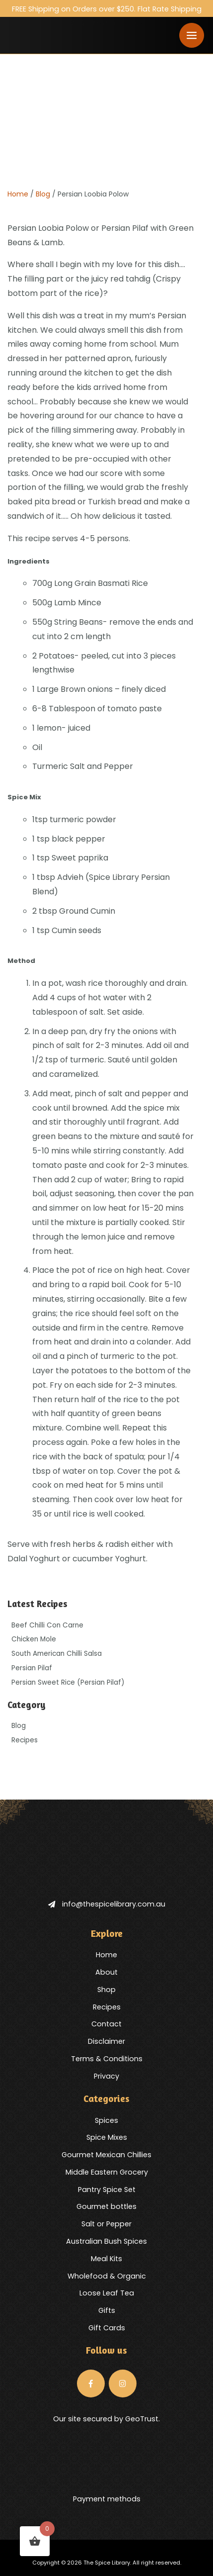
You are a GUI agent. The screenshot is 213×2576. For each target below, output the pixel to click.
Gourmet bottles (106, 2206)
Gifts (106, 2310)
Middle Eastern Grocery (107, 2172)
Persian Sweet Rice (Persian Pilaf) (68, 1682)
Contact (106, 2024)
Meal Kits (106, 2259)
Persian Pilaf (31, 1668)
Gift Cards (106, 2328)
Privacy (106, 2076)
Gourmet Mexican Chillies (106, 2155)
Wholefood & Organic (107, 2276)
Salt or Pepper (106, 2224)
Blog (43, 194)
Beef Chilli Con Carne (47, 1625)
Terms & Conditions (106, 2059)
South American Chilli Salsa (56, 1653)
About (106, 1972)
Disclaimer (106, 2041)
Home (17, 194)
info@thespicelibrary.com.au (106, 1904)
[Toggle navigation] (191, 35)
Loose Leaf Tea (106, 2293)
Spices (106, 2120)
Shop (106, 1990)
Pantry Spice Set (107, 2189)
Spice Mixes (106, 2137)
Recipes (24, 1740)
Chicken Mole (33, 1639)
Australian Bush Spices (106, 2241)
